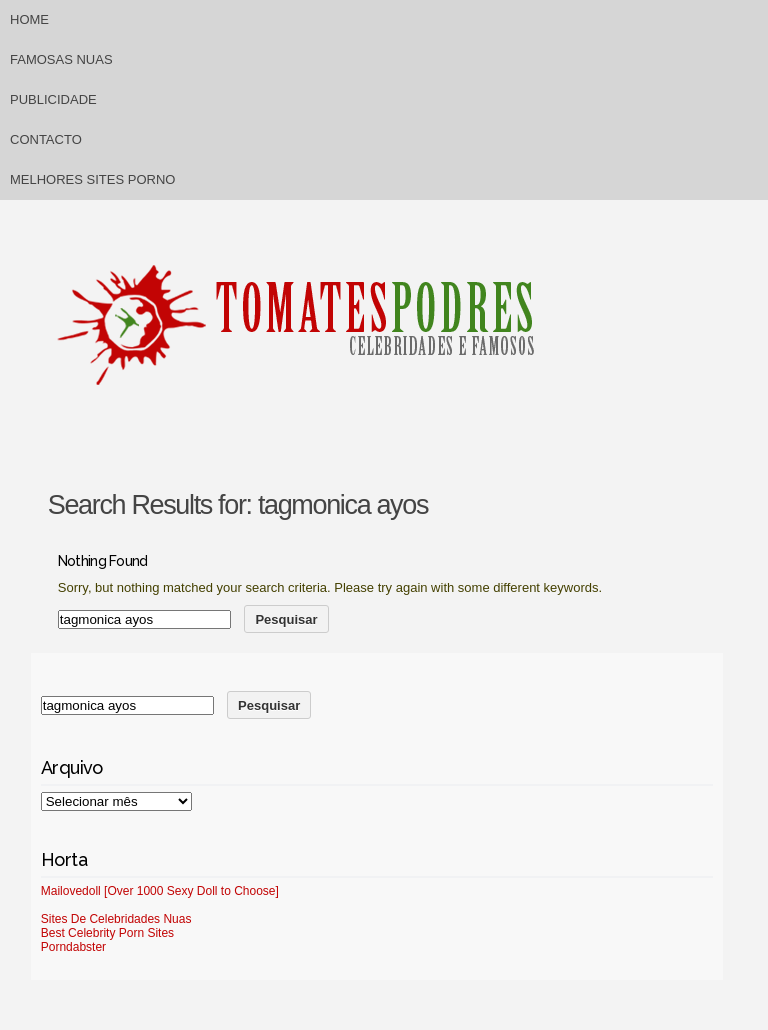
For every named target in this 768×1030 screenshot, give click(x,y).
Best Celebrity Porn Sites (107, 933)
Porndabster (73, 947)
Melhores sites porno (92, 179)
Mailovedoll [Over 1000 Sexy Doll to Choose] (160, 891)
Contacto (46, 139)
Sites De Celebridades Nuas (116, 919)
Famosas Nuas (61, 59)
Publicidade (53, 99)
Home (29, 19)
